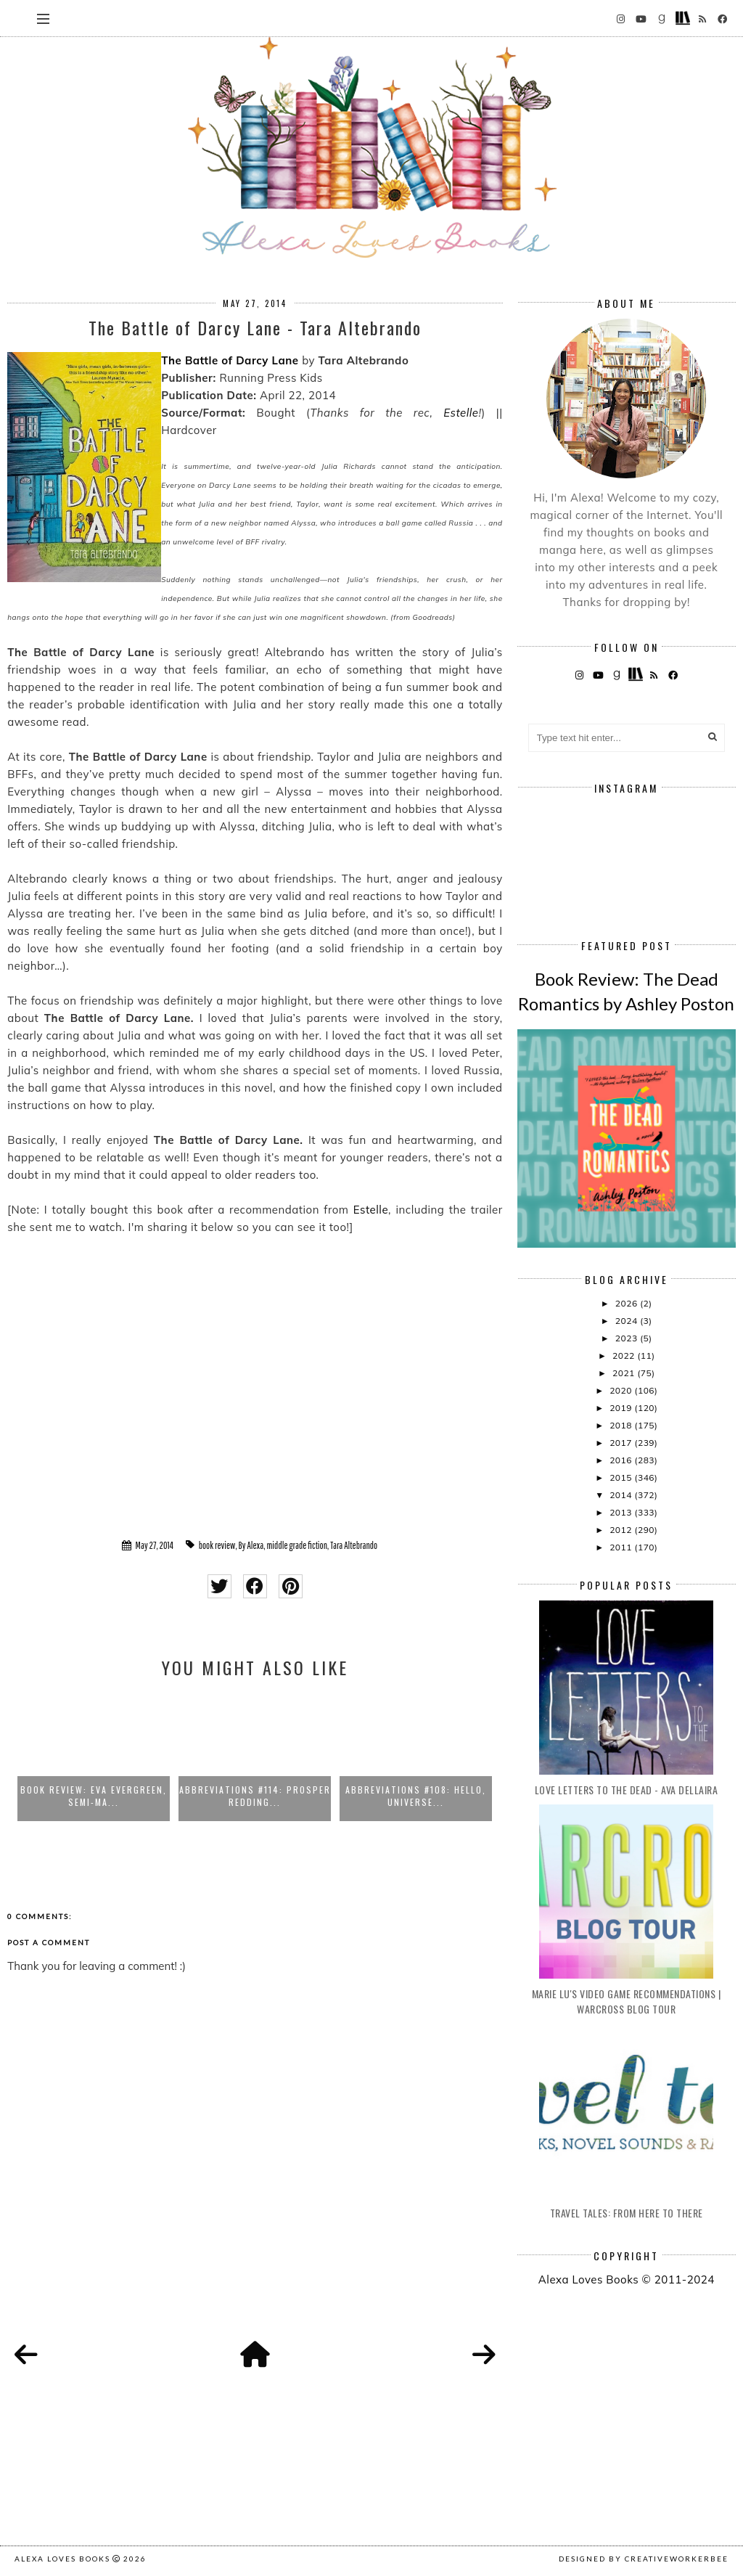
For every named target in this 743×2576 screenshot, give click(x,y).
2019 (621, 1407)
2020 (621, 1390)
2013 (621, 1512)
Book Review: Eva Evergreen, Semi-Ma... (93, 1795)
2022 (624, 1355)
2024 (627, 1320)
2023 (627, 1338)
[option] (93, 1756)
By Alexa (251, 1545)
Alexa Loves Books (62, 2558)
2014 (621, 1494)
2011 (621, 1547)
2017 (621, 1442)
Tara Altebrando (353, 1545)
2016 (621, 1460)
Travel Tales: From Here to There (626, 2212)
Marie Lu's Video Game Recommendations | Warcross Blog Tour (626, 2001)
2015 (621, 1477)
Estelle (460, 413)
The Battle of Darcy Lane (229, 360)
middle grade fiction (296, 1545)
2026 (627, 1303)
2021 (624, 1372)
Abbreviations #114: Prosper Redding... (255, 1795)
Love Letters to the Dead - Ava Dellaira (626, 1789)
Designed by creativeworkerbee (643, 2558)
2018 (621, 1425)
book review (217, 1545)
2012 (621, 1529)
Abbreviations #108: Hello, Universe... (415, 1795)
